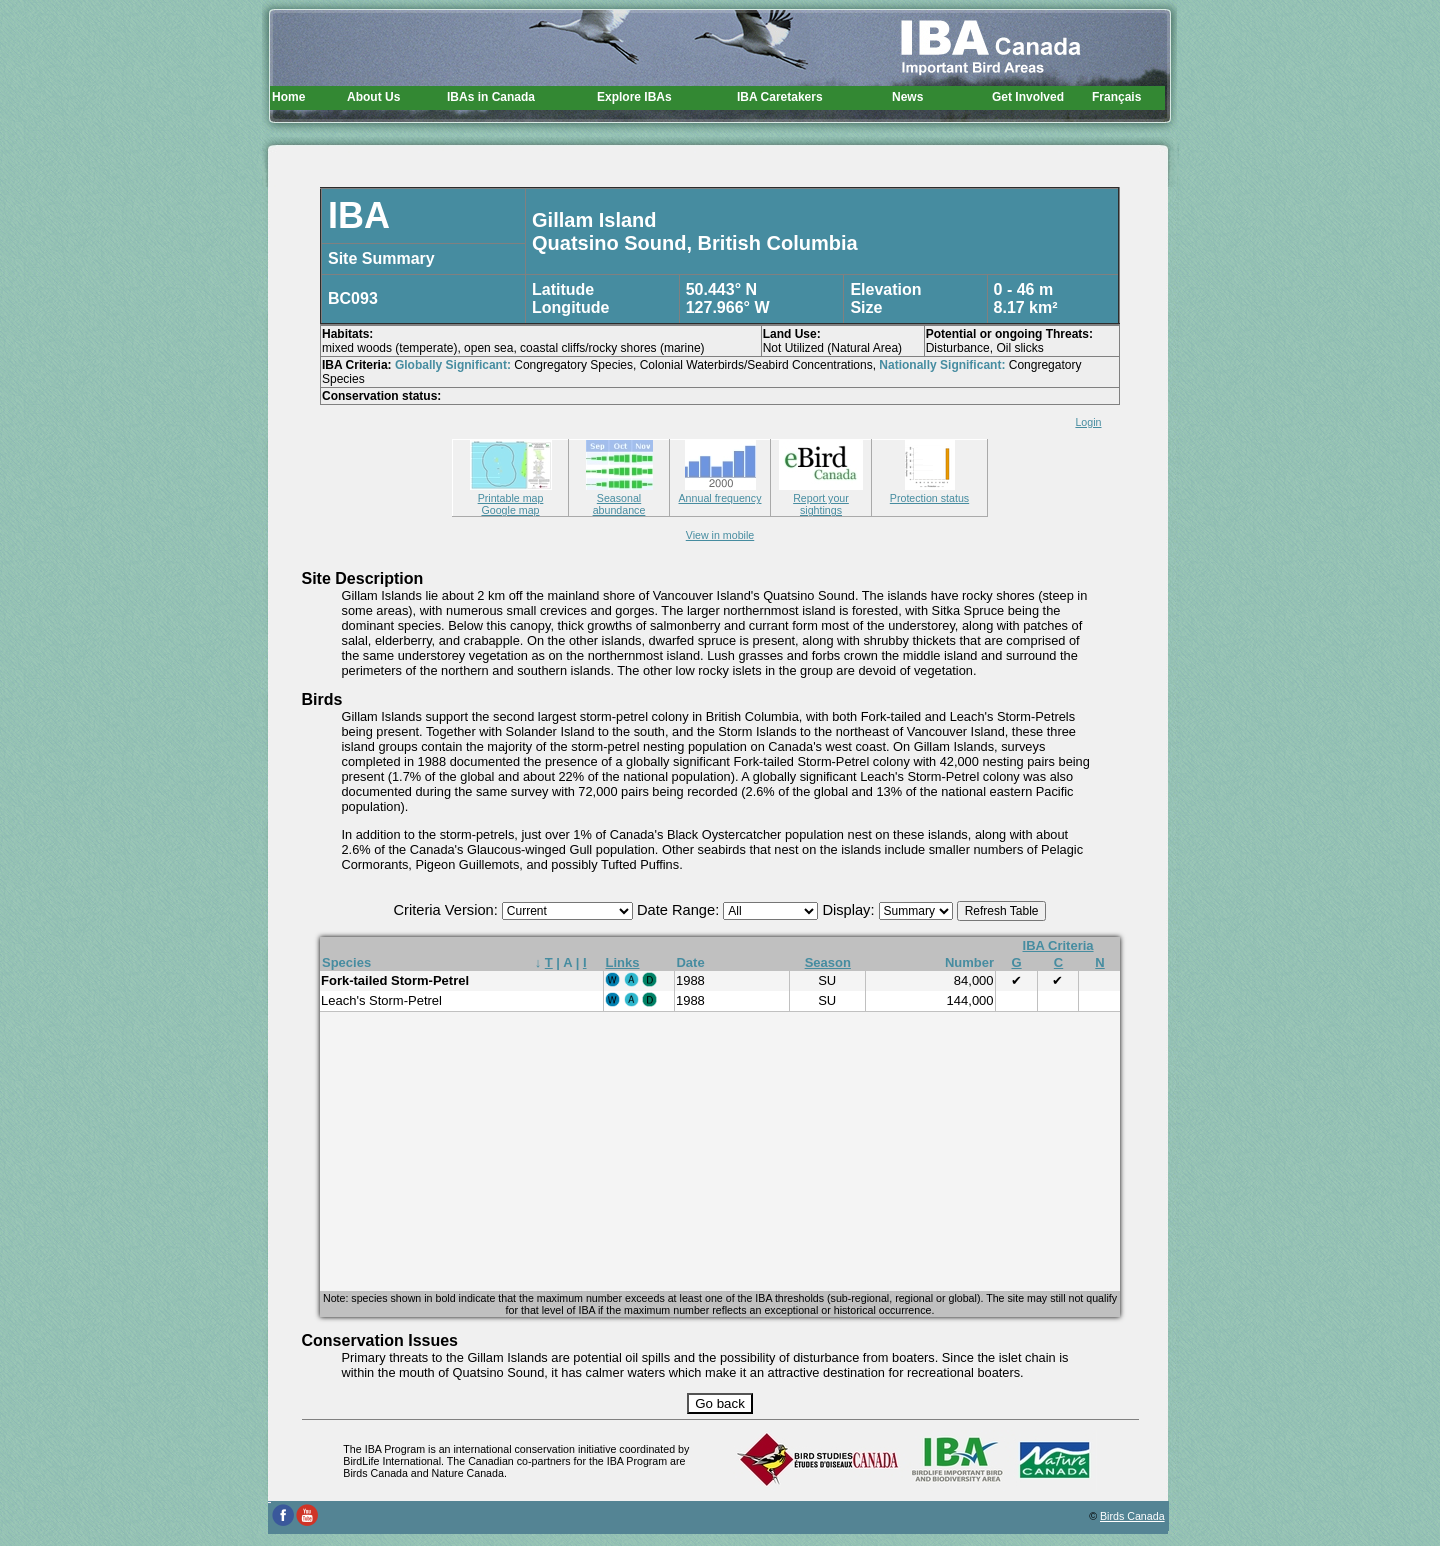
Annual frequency (720, 492)
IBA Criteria (1058, 945)
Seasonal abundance (619, 498)
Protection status (929, 492)
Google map (510, 510)
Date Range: (680, 910)
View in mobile (720, 535)
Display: (850, 910)
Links (623, 962)
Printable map (511, 492)
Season (828, 962)
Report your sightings (821, 498)
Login (1088, 422)
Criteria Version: (448, 910)
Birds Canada (1132, 1516)
